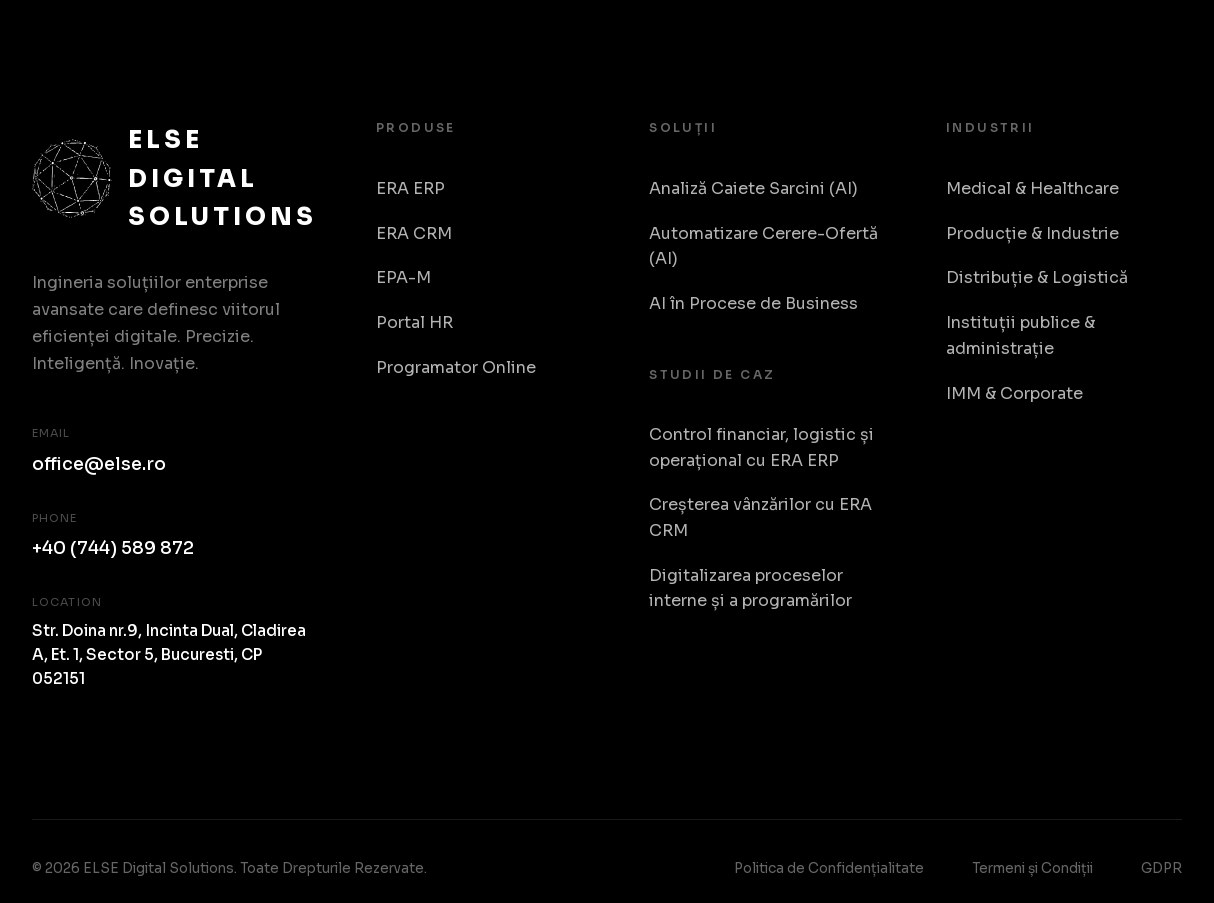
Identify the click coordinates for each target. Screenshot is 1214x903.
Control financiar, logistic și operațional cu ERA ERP (761, 447)
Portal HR (414, 322)
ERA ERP (410, 188)
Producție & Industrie (1032, 233)
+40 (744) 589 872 (113, 548)
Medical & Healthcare (1032, 188)
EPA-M (403, 277)
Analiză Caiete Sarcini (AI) (753, 188)
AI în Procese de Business (753, 303)
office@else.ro (99, 464)
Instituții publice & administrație (1020, 335)
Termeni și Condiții (1032, 868)
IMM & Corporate (1014, 393)
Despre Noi (1063, 39)
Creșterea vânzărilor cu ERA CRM (760, 517)
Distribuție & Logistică (1037, 277)
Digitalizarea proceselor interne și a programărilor (750, 588)
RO (1161, 39)
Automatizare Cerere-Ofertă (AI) (763, 246)
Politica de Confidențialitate (829, 868)
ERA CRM (414, 233)
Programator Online (456, 367)
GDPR (1161, 868)
